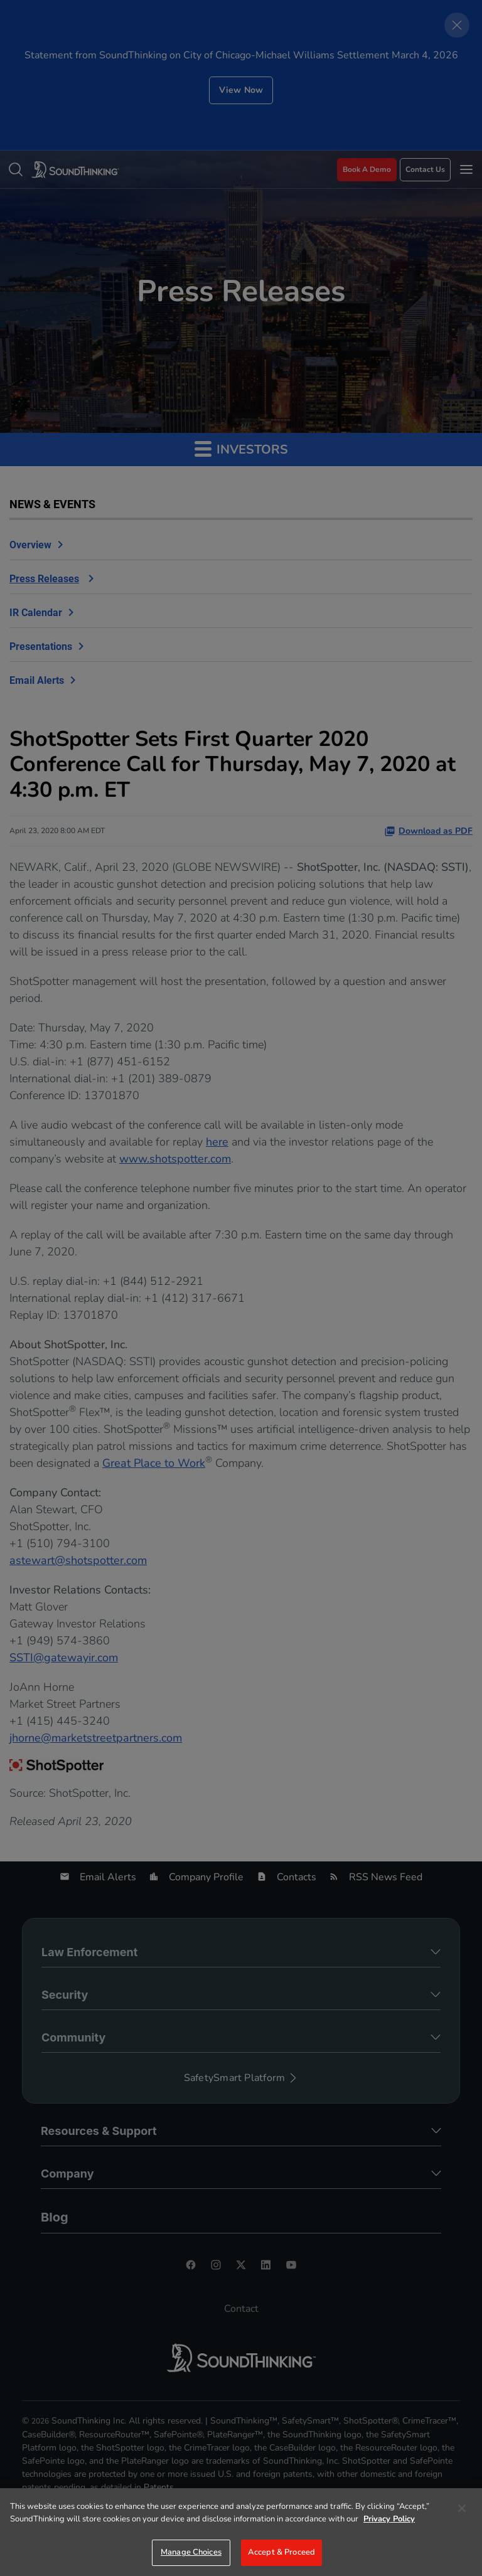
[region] (241, 2532)
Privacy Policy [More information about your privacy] (389, 2519)
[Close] (462, 2508)
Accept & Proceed (281, 2552)
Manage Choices (191, 2552)
